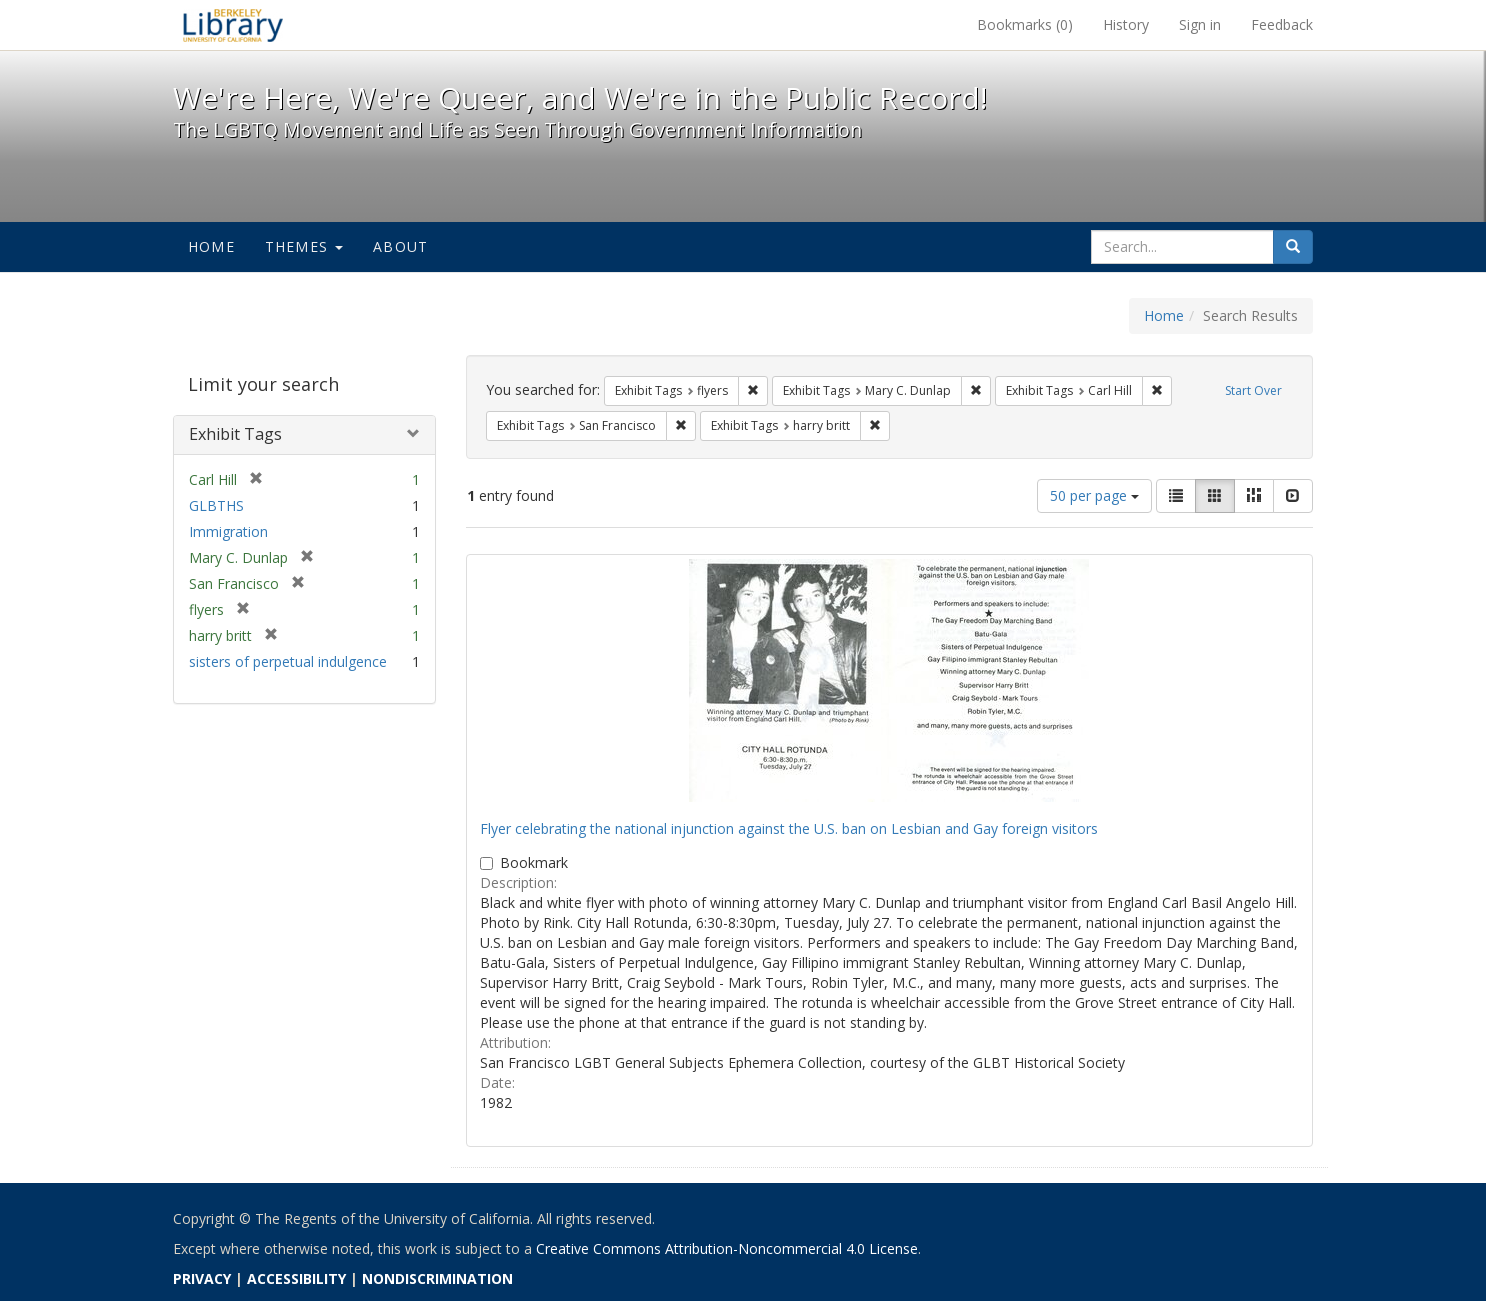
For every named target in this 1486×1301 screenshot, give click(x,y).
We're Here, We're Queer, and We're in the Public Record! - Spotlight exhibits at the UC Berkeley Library (233, 25)
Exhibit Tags (235, 434)
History (1126, 24)
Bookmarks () (1025, 24)
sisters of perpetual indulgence (288, 661)
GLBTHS (216, 505)
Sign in (1200, 24)
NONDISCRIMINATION (437, 1278)
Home (211, 246)
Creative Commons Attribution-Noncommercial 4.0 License (727, 1248)
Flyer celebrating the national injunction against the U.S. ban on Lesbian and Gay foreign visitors (789, 828)
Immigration (228, 531)
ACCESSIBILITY (296, 1278)
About (400, 246)
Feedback (1282, 24)
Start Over (1253, 390)
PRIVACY (202, 1278)
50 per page (1094, 495)
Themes (304, 246)
